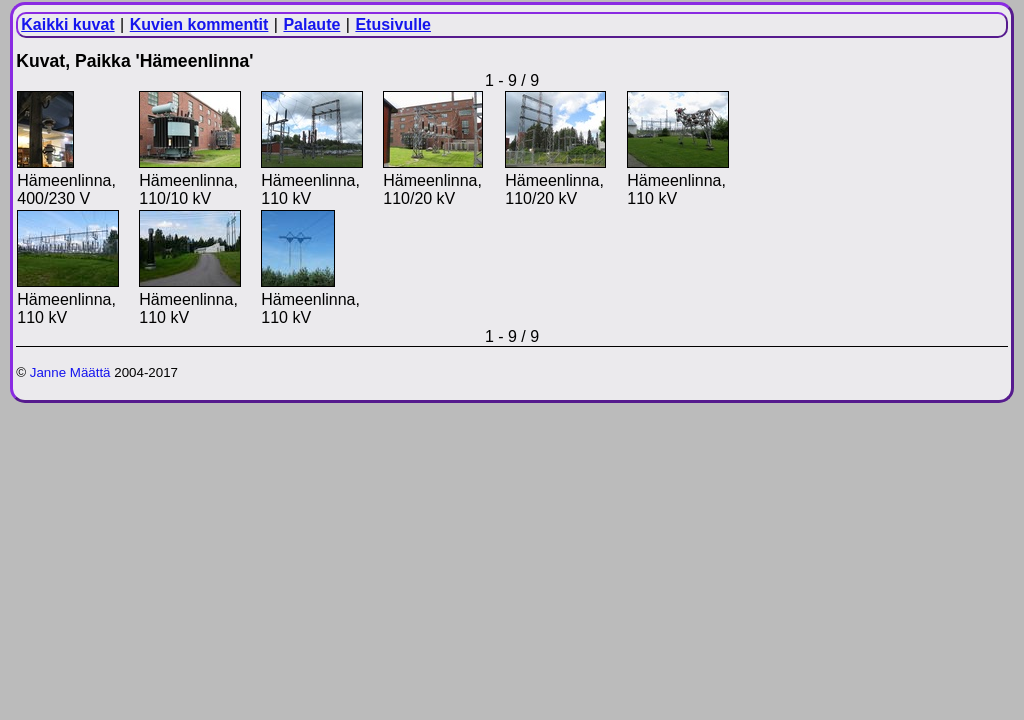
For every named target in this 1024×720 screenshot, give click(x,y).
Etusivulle (393, 24)
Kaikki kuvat (67, 24)
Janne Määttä (70, 372)
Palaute (311, 24)
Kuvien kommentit (199, 24)
